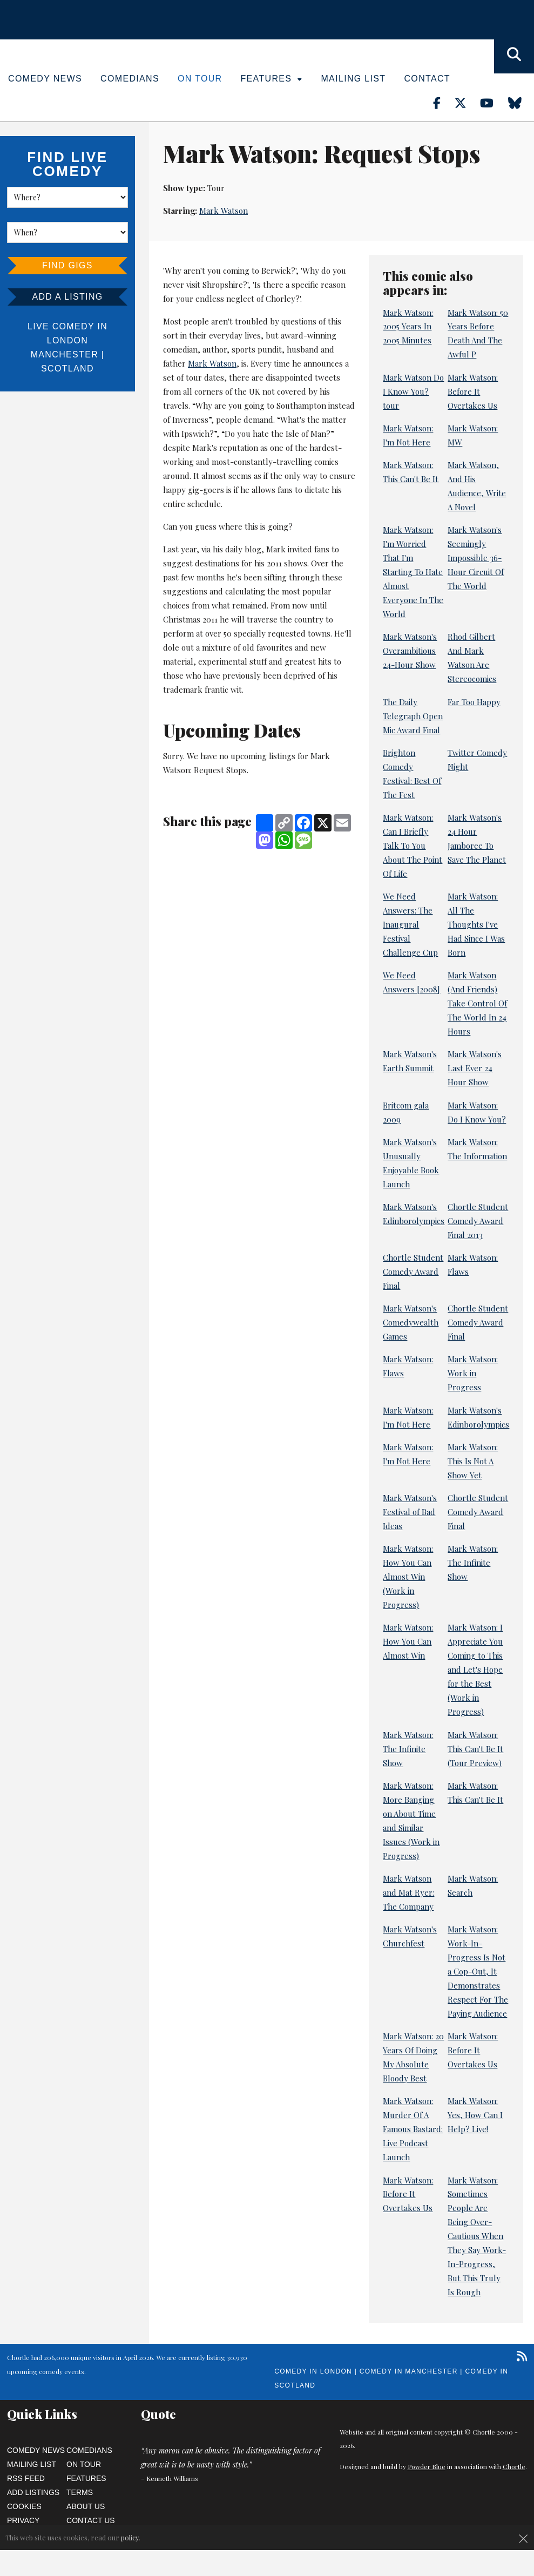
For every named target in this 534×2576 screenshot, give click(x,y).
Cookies (24, 2506)
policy (130, 2537)
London (67, 340)
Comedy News (45, 78)
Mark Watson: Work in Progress (473, 1373)
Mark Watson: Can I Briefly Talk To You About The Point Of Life (412, 845)
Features (272, 78)
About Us (85, 2506)
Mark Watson (223, 210)
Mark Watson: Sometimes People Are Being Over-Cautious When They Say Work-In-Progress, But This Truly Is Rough (477, 2236)
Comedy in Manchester (409, 2371)
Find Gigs (67, 265)
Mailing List (353, 78)
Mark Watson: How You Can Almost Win (408, 1641)
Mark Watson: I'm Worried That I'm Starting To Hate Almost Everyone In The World (413, 571)
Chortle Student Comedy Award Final (413, 1271)
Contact (427, 78)
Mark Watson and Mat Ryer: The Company (408, 1892)
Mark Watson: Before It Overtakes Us (473, 391)
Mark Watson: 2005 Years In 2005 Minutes (408, 326)
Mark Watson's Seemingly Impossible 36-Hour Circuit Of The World (476, 557)
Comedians (129, 78)
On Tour (200, 78)
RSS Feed (26, 2478)
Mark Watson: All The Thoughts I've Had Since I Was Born (476, 924)
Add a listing (67, 296)
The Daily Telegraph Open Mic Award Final (413, 716)
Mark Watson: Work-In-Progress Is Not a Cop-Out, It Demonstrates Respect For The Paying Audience (478, 1971)
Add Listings (33, 2492)
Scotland (67, 368)
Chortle (514, 2466)
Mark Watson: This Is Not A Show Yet (473, 1461)
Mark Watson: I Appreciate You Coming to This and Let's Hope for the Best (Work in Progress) (475, 1669)
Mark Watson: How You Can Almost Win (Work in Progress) (408, 1576)
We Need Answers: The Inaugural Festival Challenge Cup (410, 924)
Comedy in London (313, 2371)
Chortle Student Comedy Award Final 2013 (478, 1220)
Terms (79, 2492)
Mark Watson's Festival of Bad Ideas (410, 1511)
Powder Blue (426, 2466)
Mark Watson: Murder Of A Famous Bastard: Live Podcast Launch (413, 2128)
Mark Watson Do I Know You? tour (413, 391)
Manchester (64, 354)
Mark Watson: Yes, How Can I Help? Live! (475, 2114)
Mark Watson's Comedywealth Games (410, 1322)
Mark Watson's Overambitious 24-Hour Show (410, 650)
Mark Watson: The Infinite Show (473, 1562)
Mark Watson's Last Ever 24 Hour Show (475, 1068)
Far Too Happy (474, 702)
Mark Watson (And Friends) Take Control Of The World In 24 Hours (477, 1003)
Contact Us (90, 2520)
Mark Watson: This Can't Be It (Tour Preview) (475, 1748)
